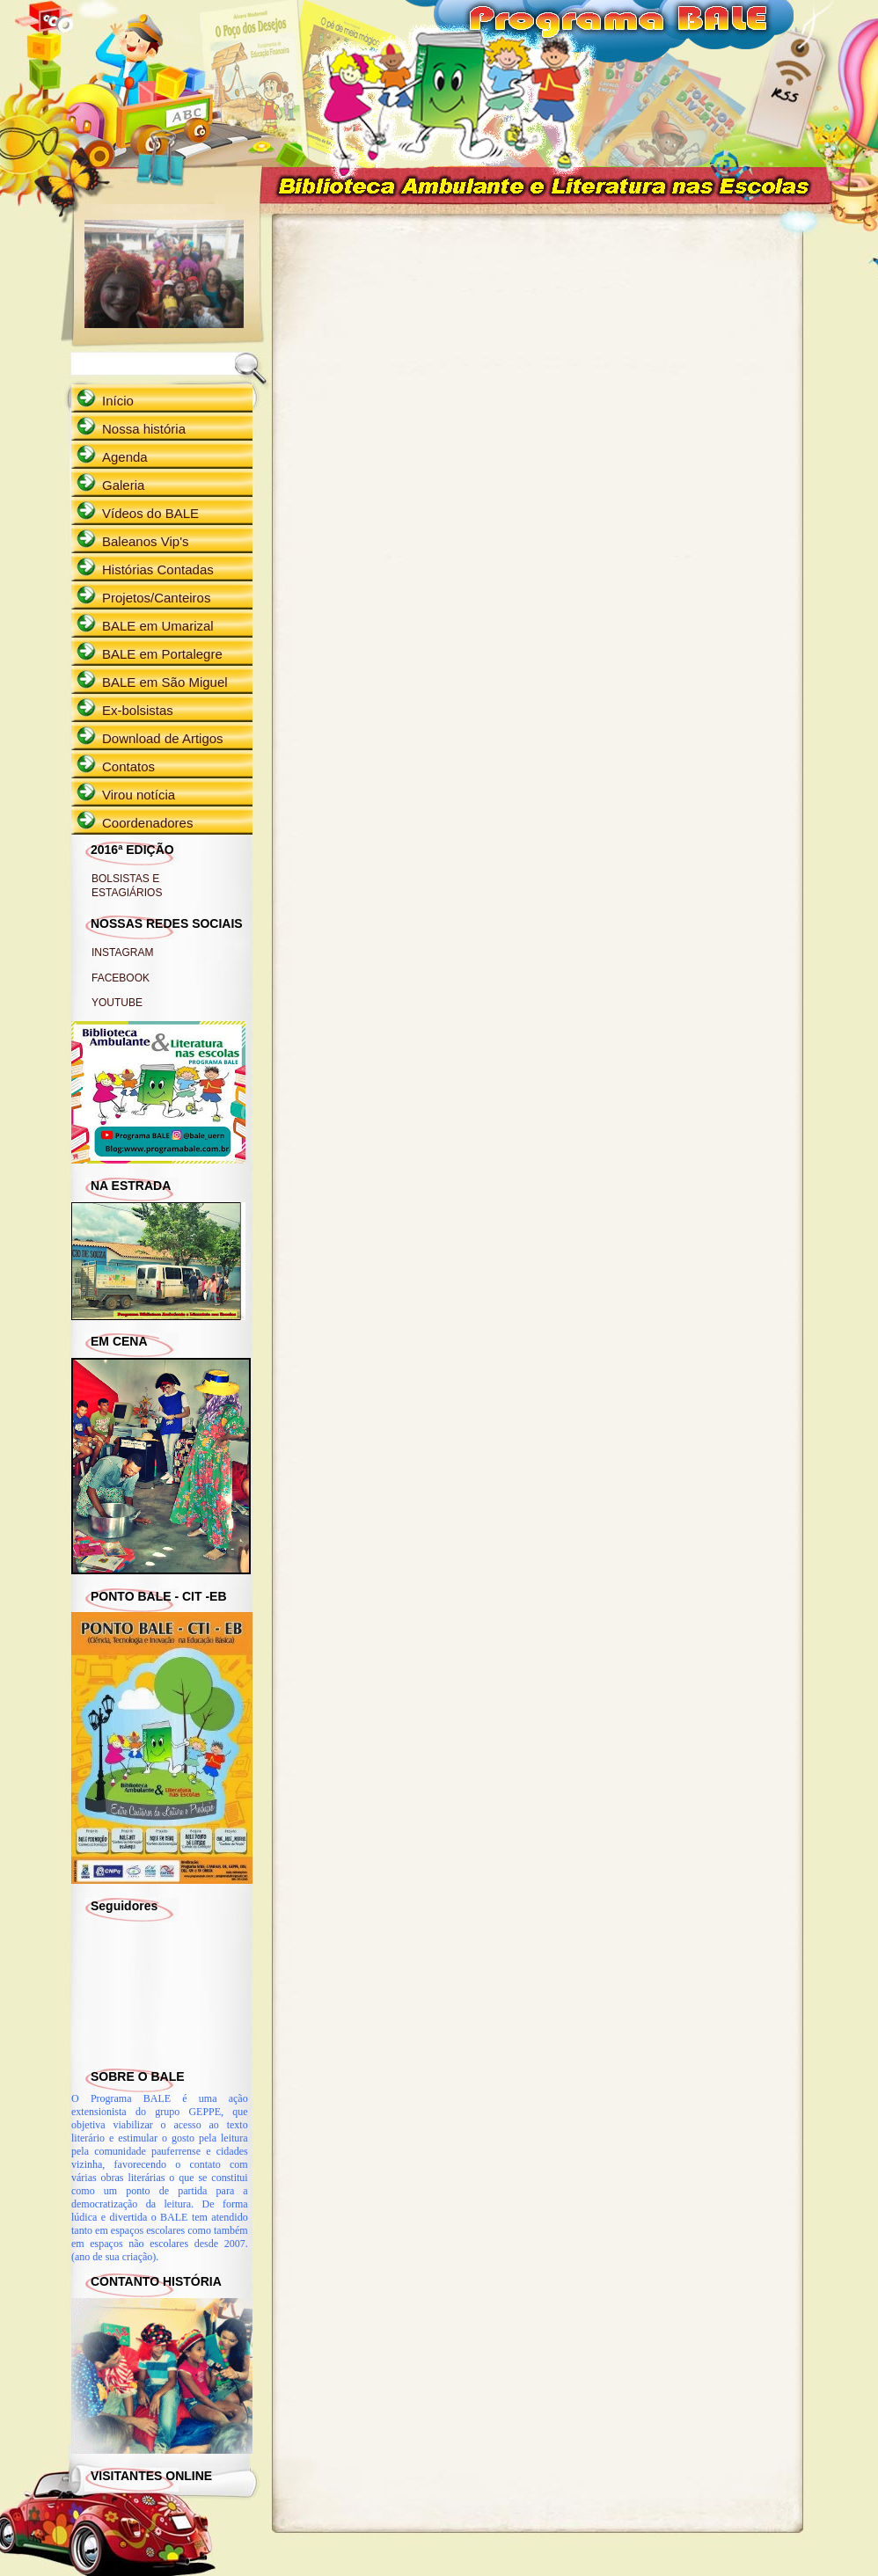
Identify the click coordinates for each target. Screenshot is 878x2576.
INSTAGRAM (122, 952)
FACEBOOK (120, 978)
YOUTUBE (117, 1002)
